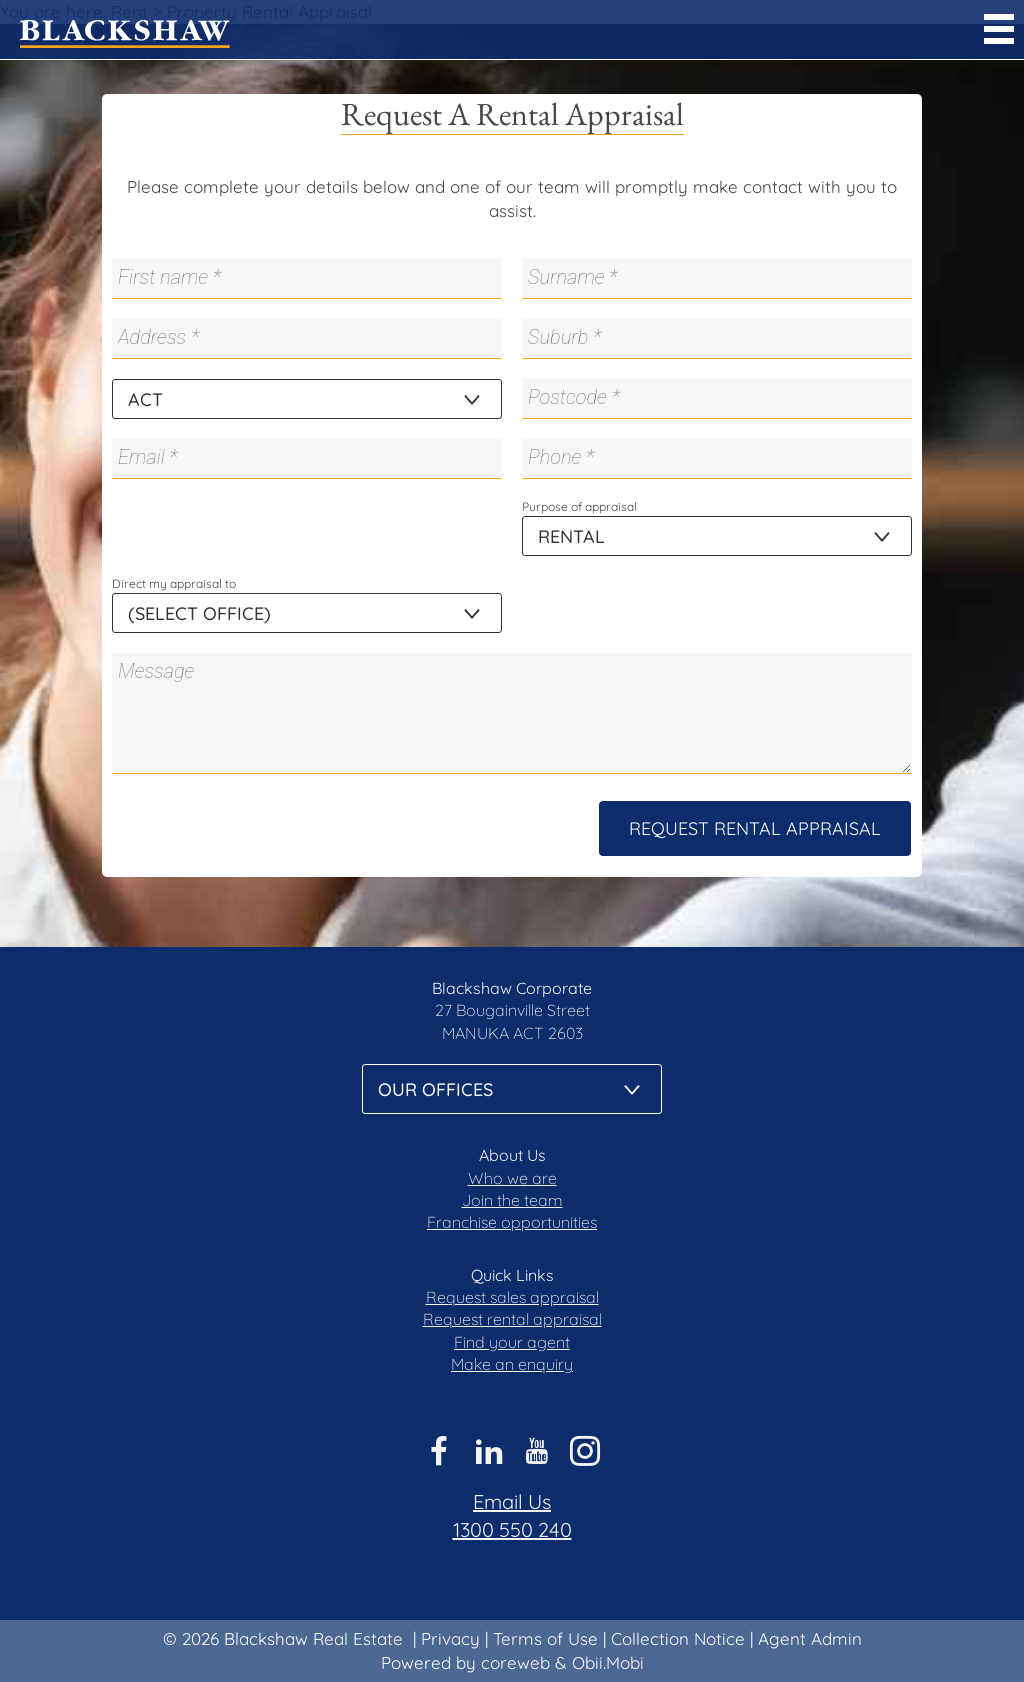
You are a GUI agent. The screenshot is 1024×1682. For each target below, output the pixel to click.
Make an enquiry (512, 1364)
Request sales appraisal (512, 1297)
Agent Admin (810, 1638)
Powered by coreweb (465, 1662)
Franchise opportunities (512, 1222)
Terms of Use (545, 1638)
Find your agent (512, 1342)
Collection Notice (678, 1638)
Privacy (450, 1638)
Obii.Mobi (608, 1662)
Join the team (512, 1200)
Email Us (512, 1501)
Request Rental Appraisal (755, 828)
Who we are (512, 1178)
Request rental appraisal (512, 1319)
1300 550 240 (512, 1529)
